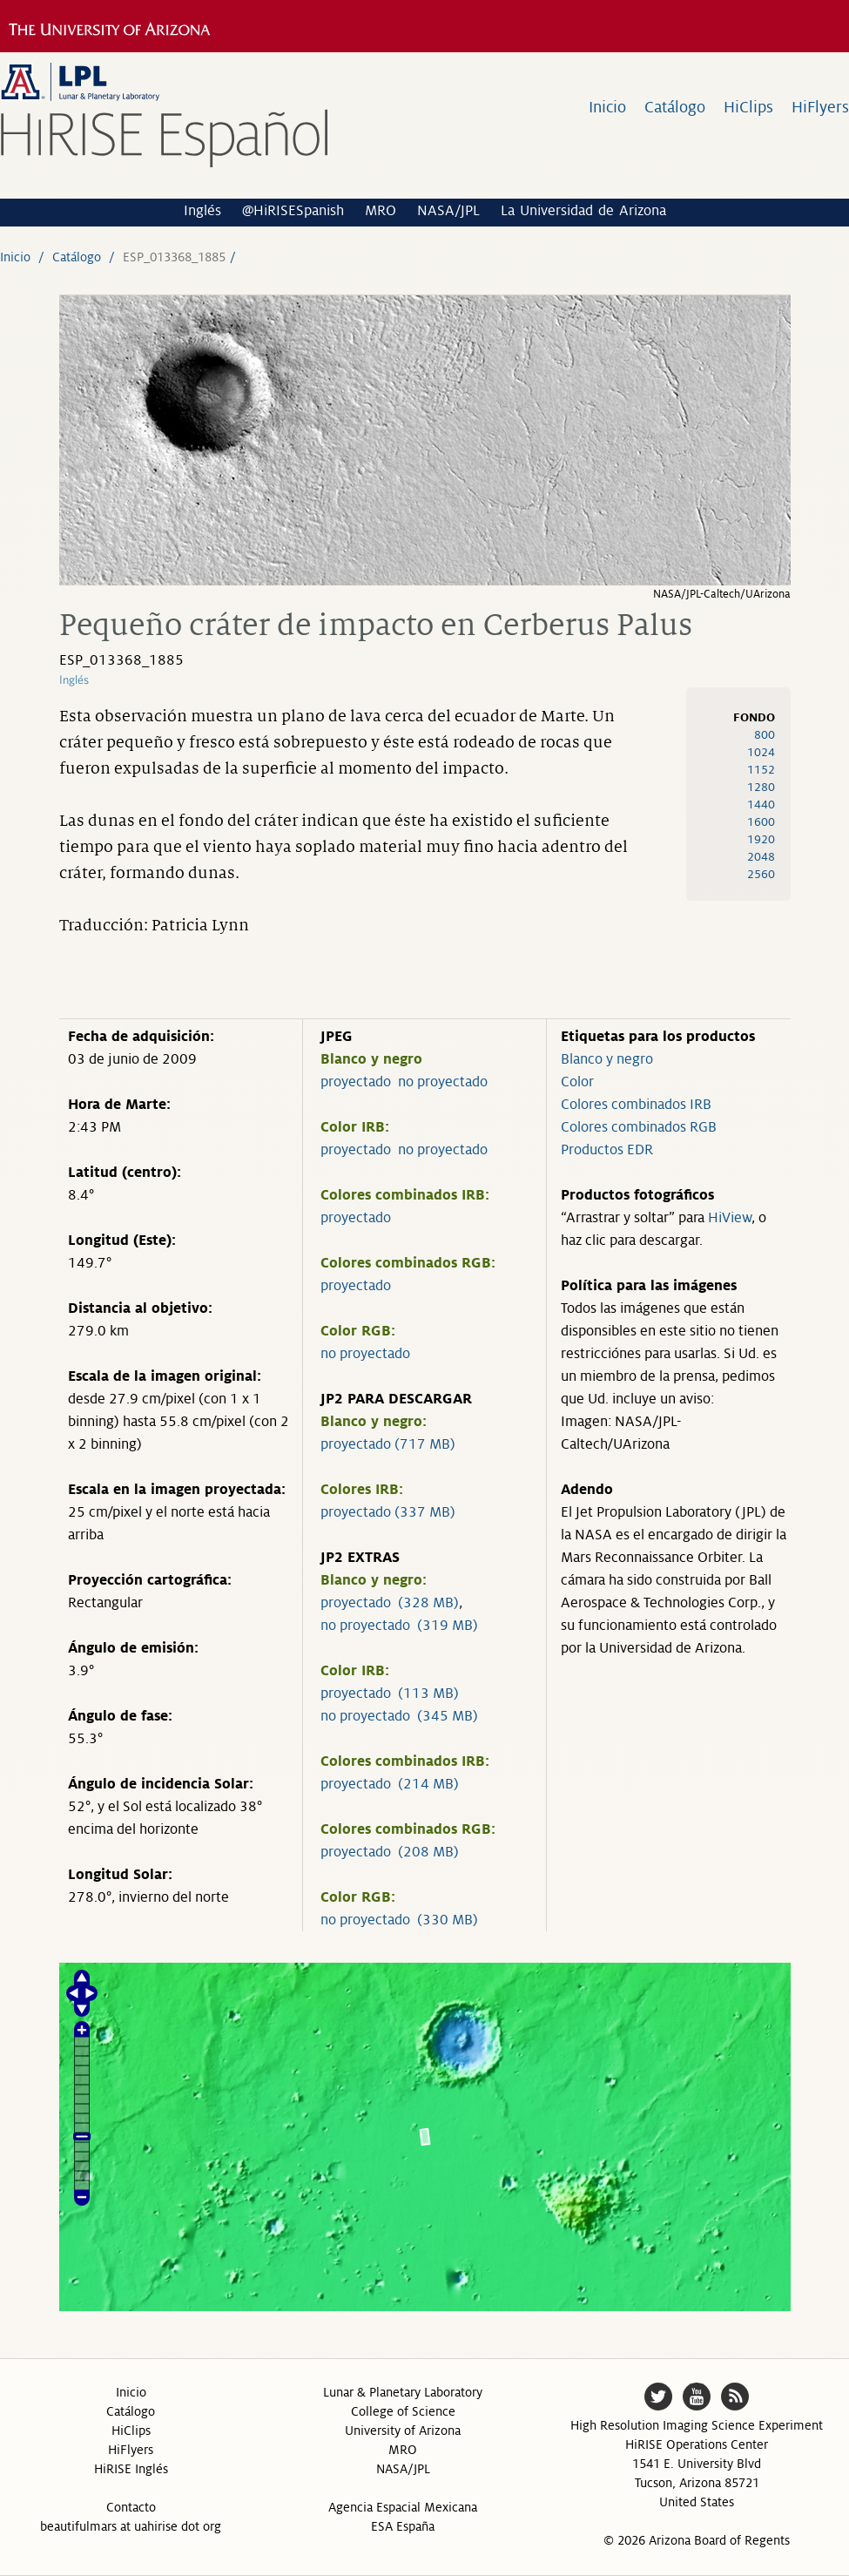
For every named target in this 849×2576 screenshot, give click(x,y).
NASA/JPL (448, 211)
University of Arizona (403, 2430)
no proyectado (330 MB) (399, 1920)
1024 (761, 752)
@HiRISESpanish (293, 211)
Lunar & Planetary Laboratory (402, 2392)
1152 (761, 769)
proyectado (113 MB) (389, 1693)
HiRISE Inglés (131, 2469)
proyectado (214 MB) (389, 1784)
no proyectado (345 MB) (399, 1716)
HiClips (748, 107)
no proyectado (443, 1082)
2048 (761, 856)
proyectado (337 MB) (387, 1512)
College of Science (403, 2411)
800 (764, 734)
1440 (761, 804)
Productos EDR (607, 1150)
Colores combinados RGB (639, 1127)
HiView (729, 1218)
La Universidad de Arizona (583, 211)
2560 (761, 874)
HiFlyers (820, 107)
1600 (761, 821)
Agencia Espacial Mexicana (402, 2507)
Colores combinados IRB (636, 1104)
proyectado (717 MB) (387, 1444)
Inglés (202, 211)
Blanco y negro (607, 1059)
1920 (761, 839)
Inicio (607, 107)
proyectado (355, 1082)
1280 (761, 787)
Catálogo (674, 107)
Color (577, 1082)
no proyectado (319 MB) (399, 1625)
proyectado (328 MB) (389, 1603)
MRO (380, 211)
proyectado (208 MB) (389, 1852)
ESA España (403, 2526)
